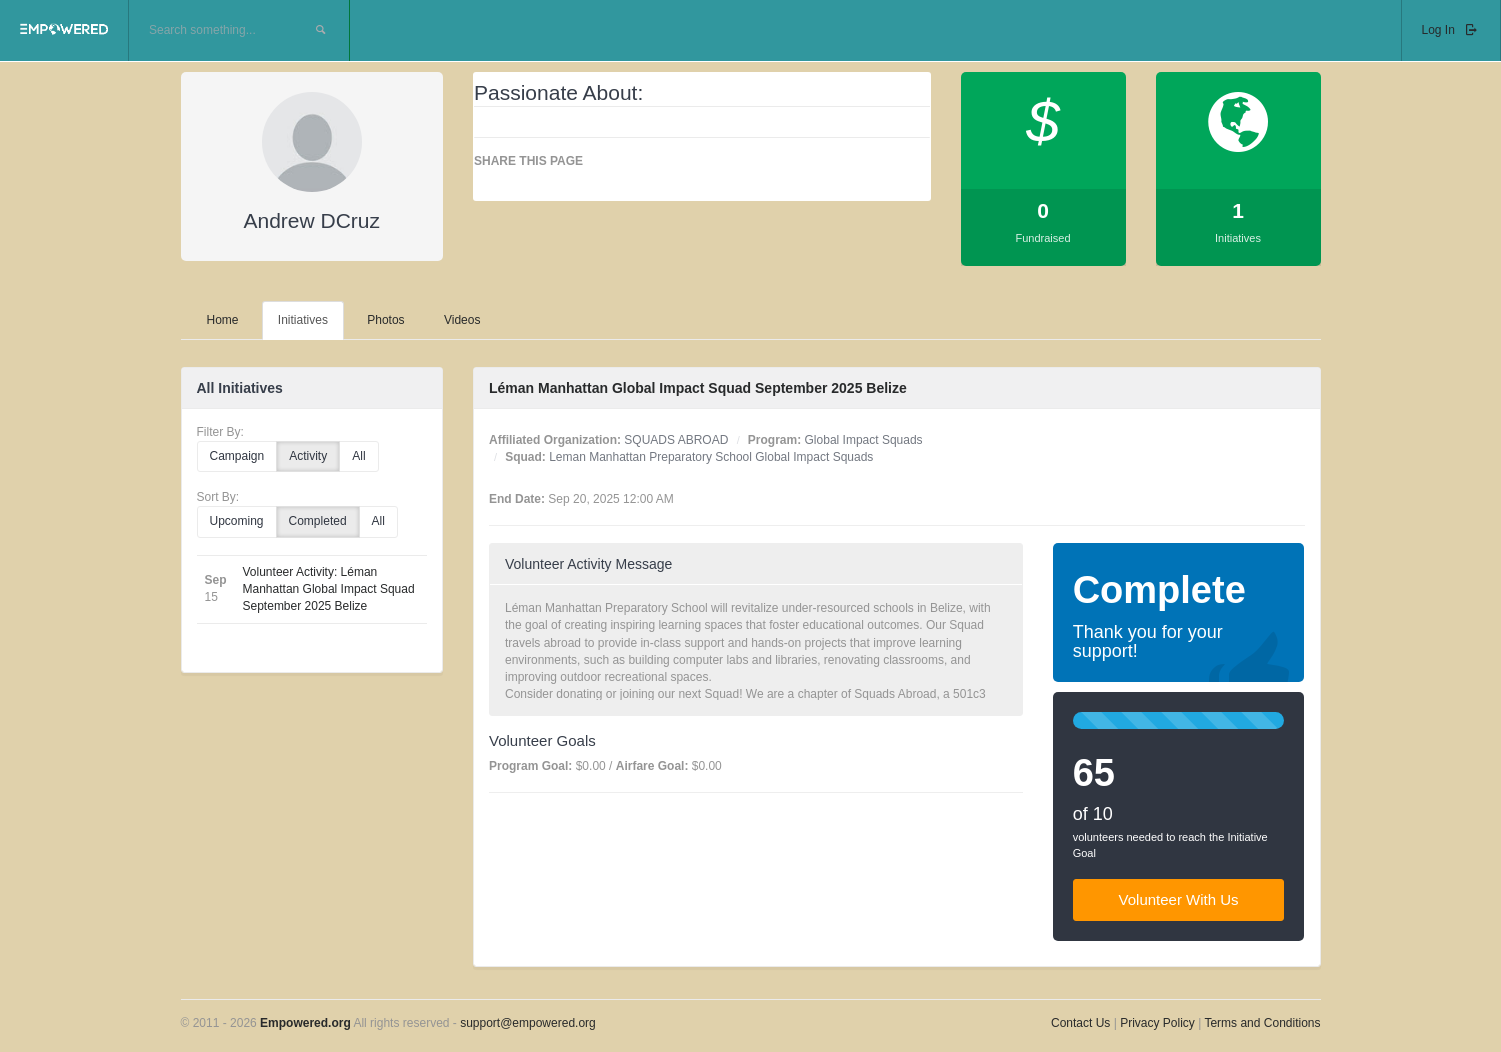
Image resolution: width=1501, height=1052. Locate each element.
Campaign (237, 456)
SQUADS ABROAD (676, 440)
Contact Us (1080, 1023)
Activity (308, 456)
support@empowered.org (528, 1023)
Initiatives (303, 320)
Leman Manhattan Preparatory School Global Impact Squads (711, 457)
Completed (318, 521)
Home (223, 320)
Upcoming (237, 521)
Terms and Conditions (1262, 1023)
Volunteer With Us (1179, 899)
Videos (462, 320)
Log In (1451, 30)
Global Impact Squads (864, 440)
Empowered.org (305, 1023)
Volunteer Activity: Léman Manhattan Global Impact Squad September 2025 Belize (329, 589)
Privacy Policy (1159, 1023)
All (358, 456)
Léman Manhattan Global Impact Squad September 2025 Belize (698, 388)
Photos (385, 320)
